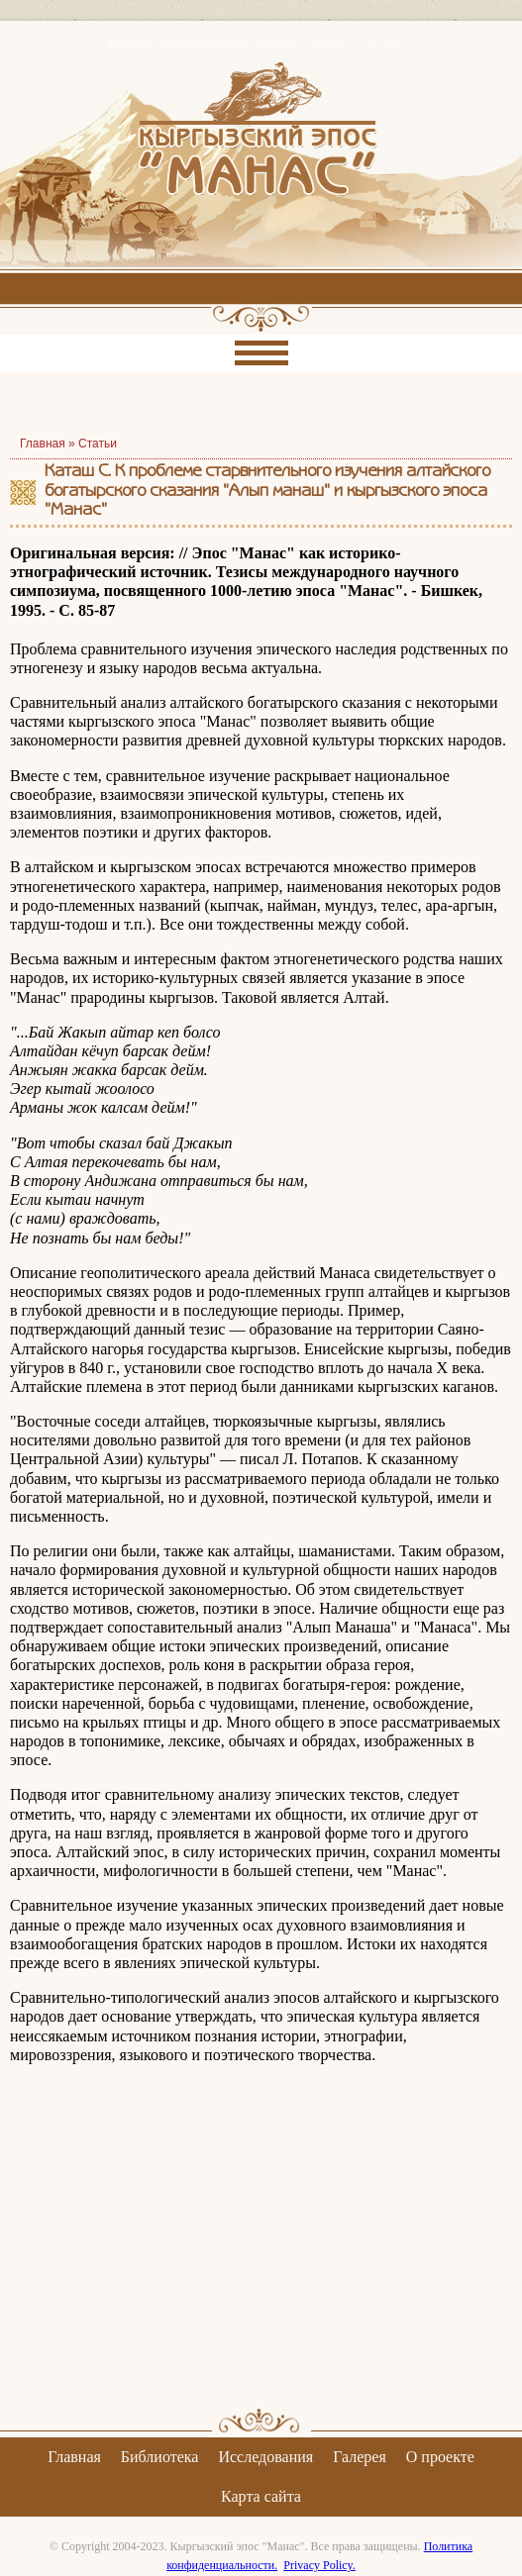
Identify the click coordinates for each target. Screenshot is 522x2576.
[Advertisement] (261, 2253)
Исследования (265, 2456)
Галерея (359, 2456)
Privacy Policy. (319, 2565)
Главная (74, 2456)
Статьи (97, 443)
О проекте (440, 2456)
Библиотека (160, 2456)
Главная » (49, 443)
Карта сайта (261, 2496)
